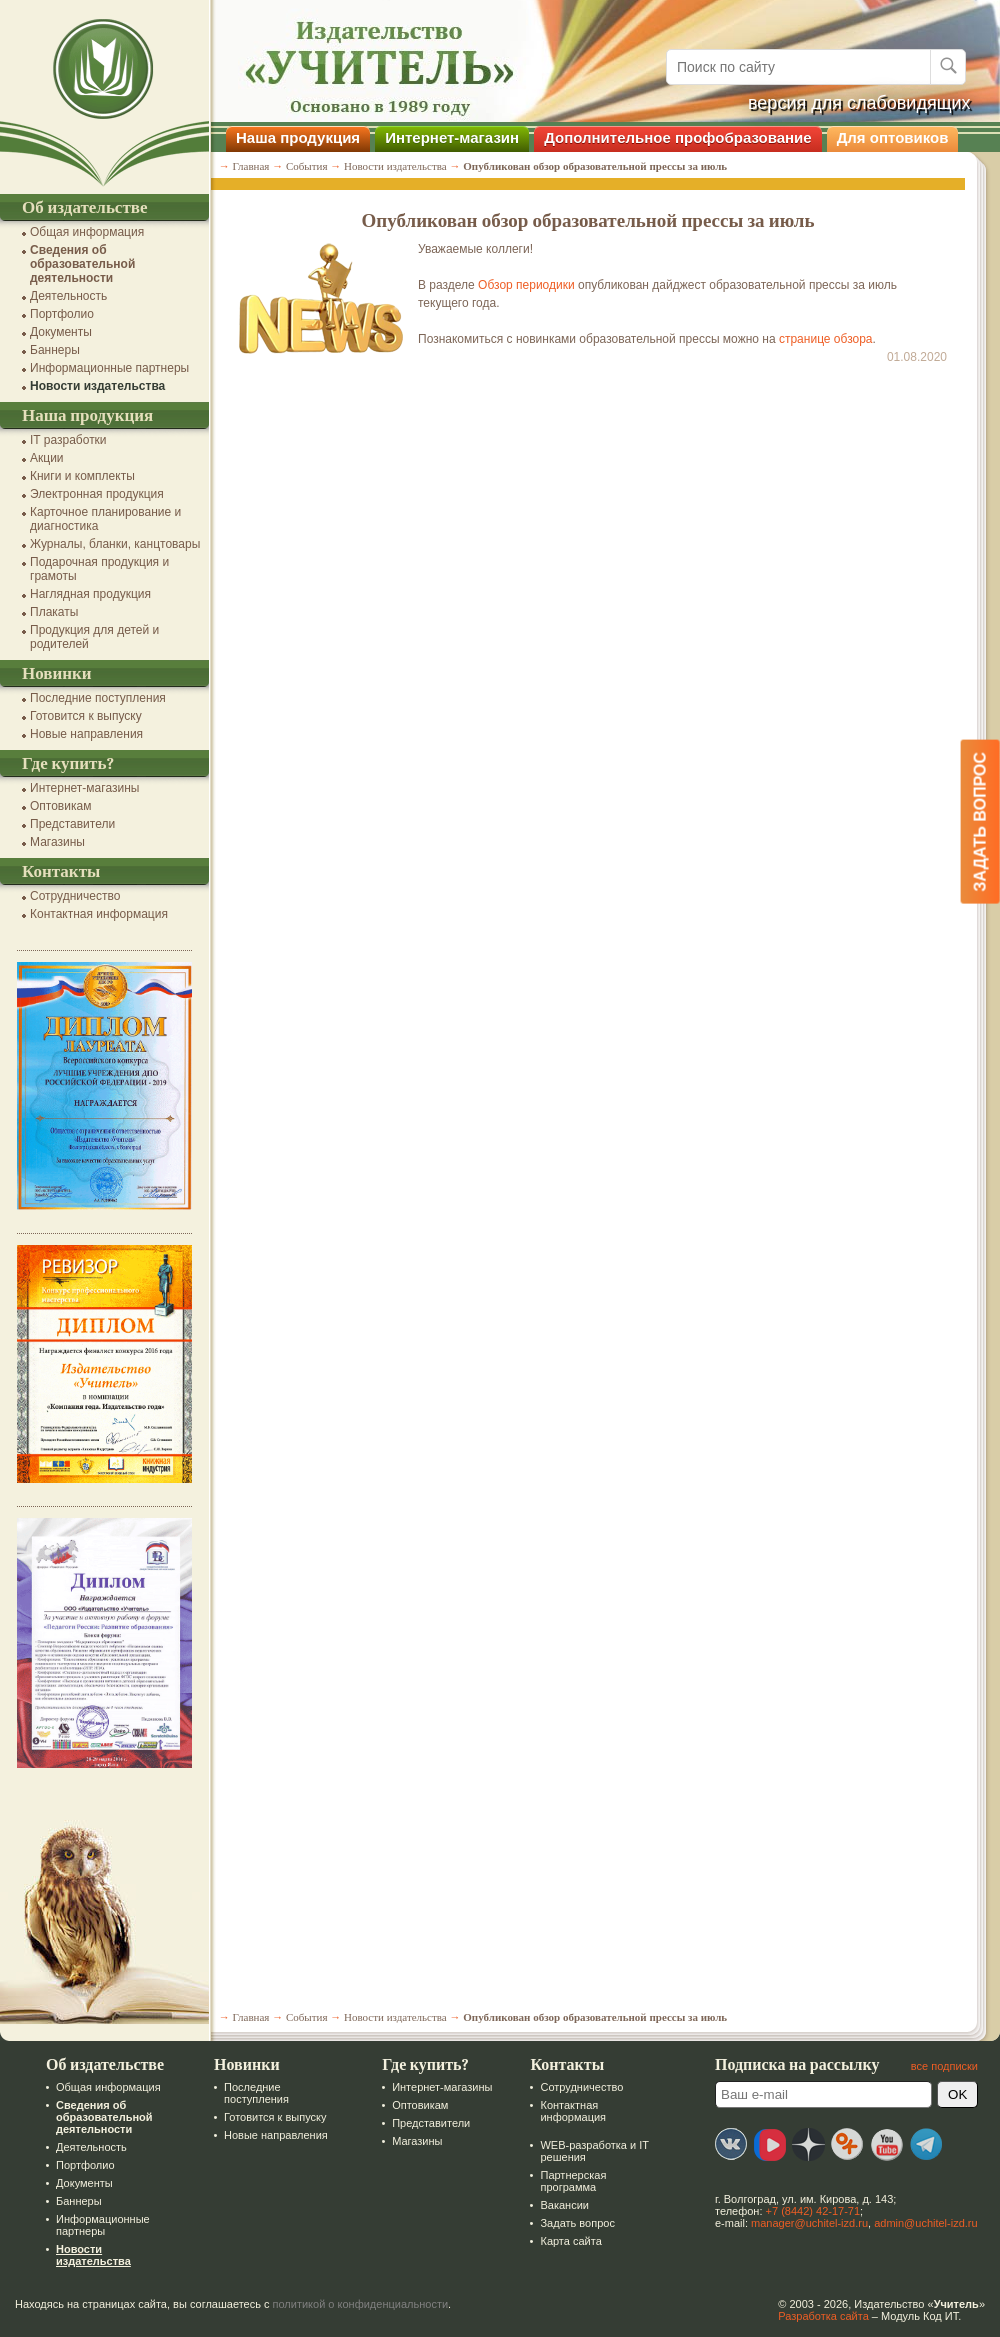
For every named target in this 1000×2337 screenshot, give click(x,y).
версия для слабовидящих (859, 103)
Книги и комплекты (82, 476)
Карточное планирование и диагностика (105, 519)
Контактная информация (99, 914)
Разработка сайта (823, 2316)
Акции (47, 458)
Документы (61, 332)
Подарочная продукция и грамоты (99, 569)
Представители (72, 824)
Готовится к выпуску (86, 716)
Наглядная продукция (90, 594)
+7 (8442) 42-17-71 (813, 2211)
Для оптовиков (893, 137)
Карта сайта (570, 2241)
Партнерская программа (573, 2181)
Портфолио (62, 314)
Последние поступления (98, 698)
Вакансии (564, 2205)
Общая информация (87, 232)
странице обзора (826, 339)
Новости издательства (97, 386)
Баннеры (55, 350)
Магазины (57, 842)
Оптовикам (60, 806)
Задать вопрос (577, 2223)
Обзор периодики (526, 285)
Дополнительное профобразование (678, 137)
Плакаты (54, 612)
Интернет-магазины (84, 788)
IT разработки (68, 440)
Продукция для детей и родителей (94, 637)
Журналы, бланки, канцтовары (115, 544)
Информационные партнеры (109, 368)
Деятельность (68, 296)
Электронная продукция (97, 494)
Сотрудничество (75, 896)
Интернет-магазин (452, 137)
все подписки (944, 2066)
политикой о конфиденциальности (361, 2304)
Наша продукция (298, 137)
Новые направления (86, 734)
